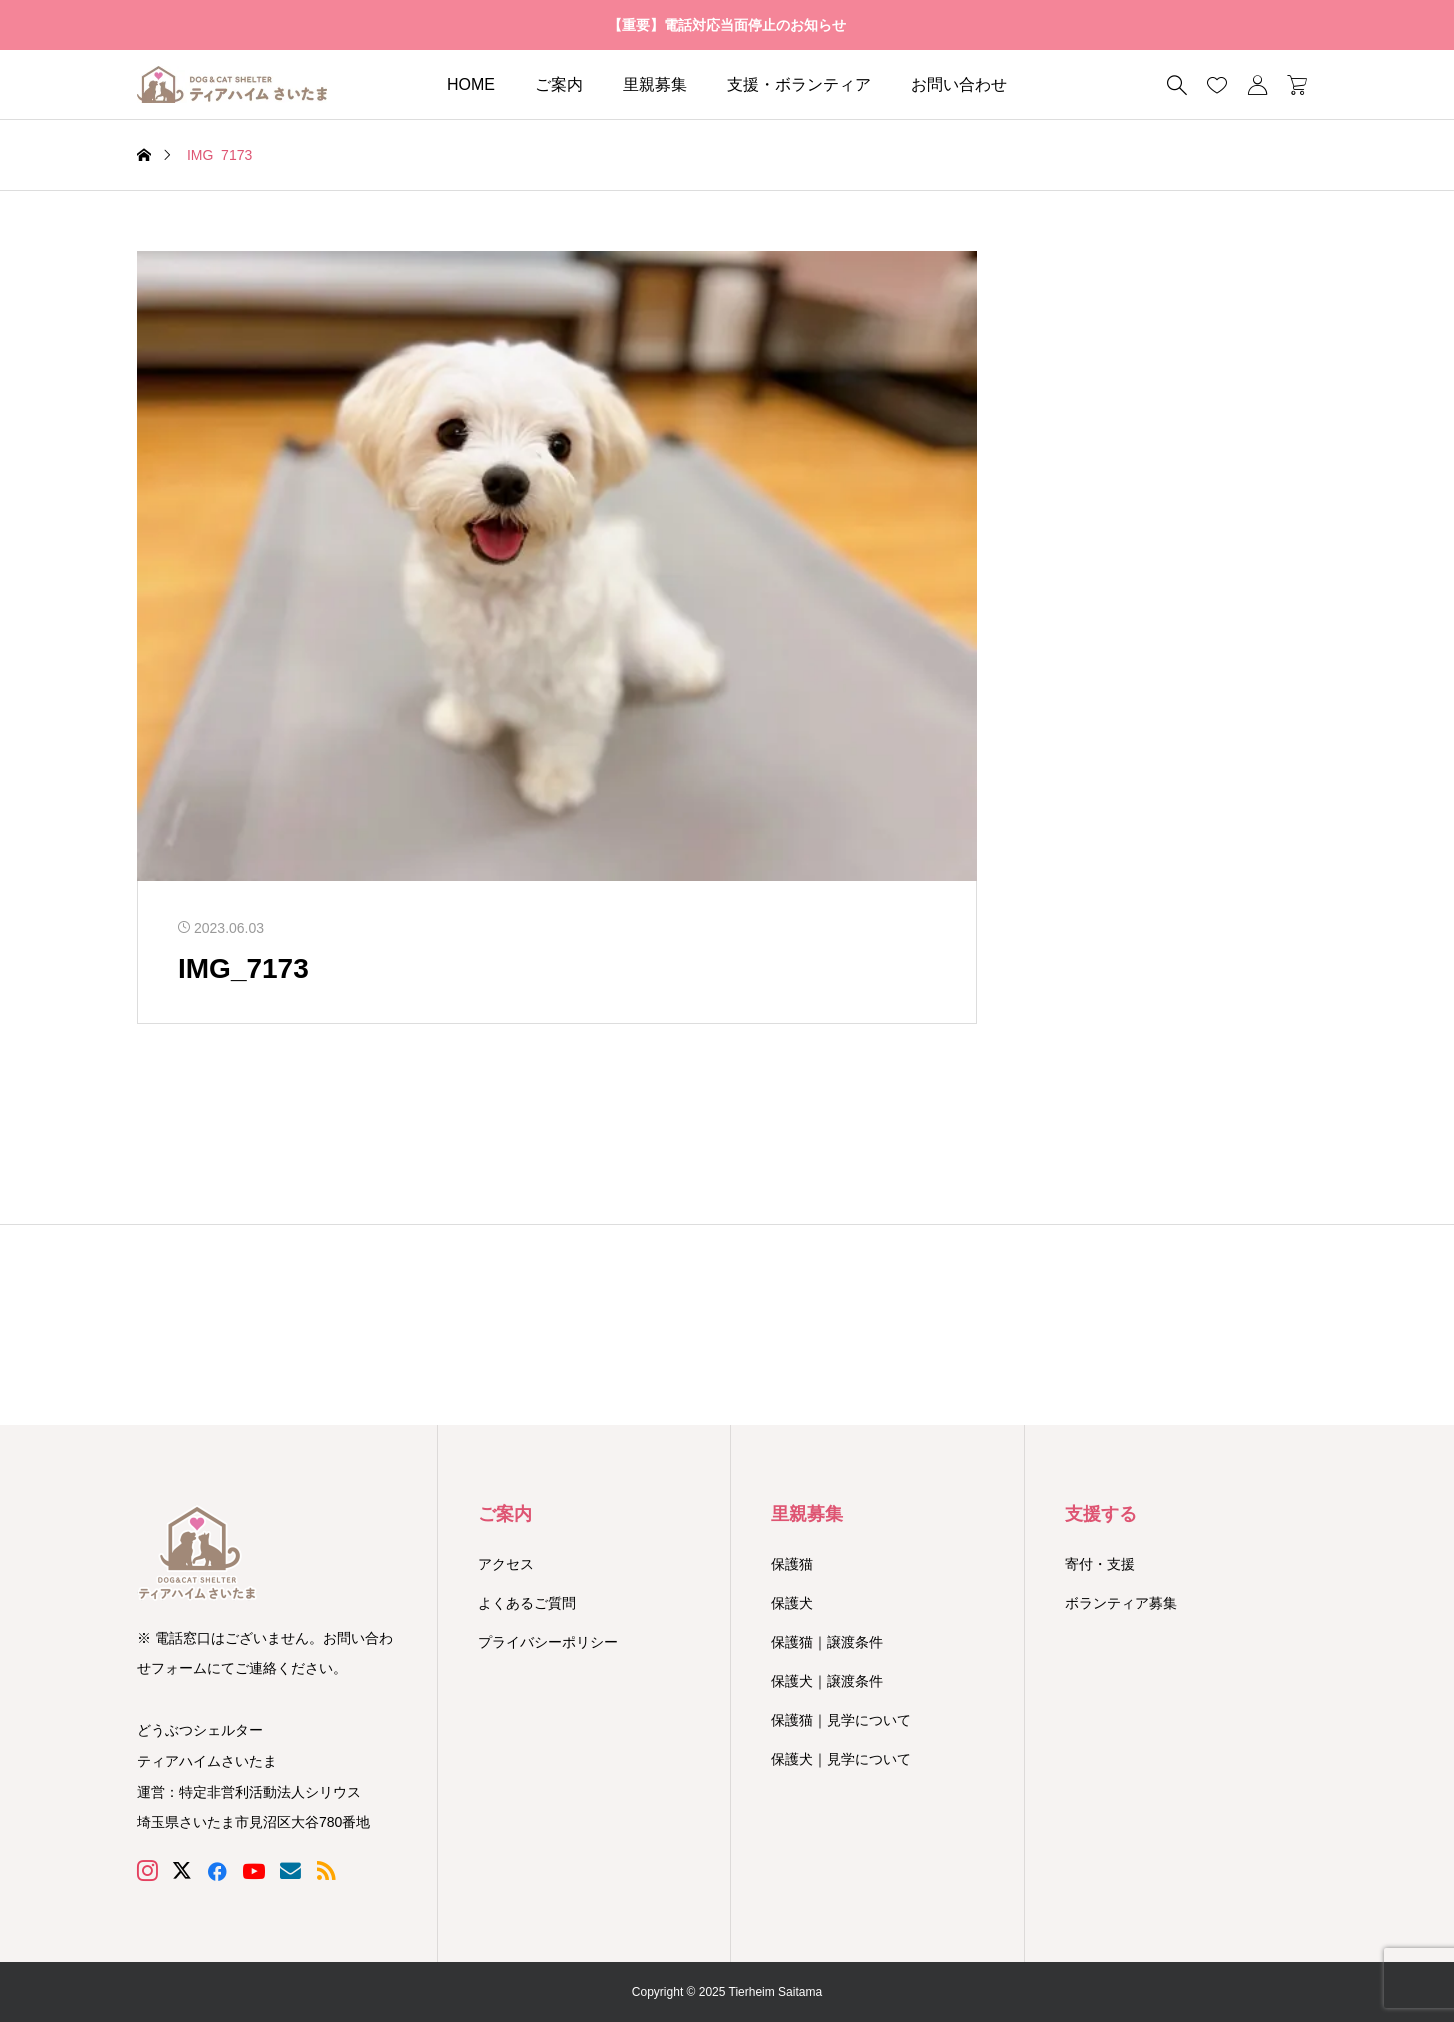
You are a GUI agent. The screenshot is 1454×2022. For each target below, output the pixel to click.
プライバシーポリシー (548, 1642)
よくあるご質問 (527, 1603)
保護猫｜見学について (841, 1720)
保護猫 (792, 1564)
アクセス (506, 1564)
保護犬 (792, 1603)
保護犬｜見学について (841, 1759)
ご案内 (559, 84)
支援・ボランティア (799, 84)
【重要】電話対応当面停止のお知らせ (727, 25)
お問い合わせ (959, 84)
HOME (471, 84)
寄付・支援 (1100, 1564)
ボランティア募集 (1121, 1603)
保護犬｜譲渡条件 (827, 1681)
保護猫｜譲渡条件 (827, 1642)
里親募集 (655, 84)
